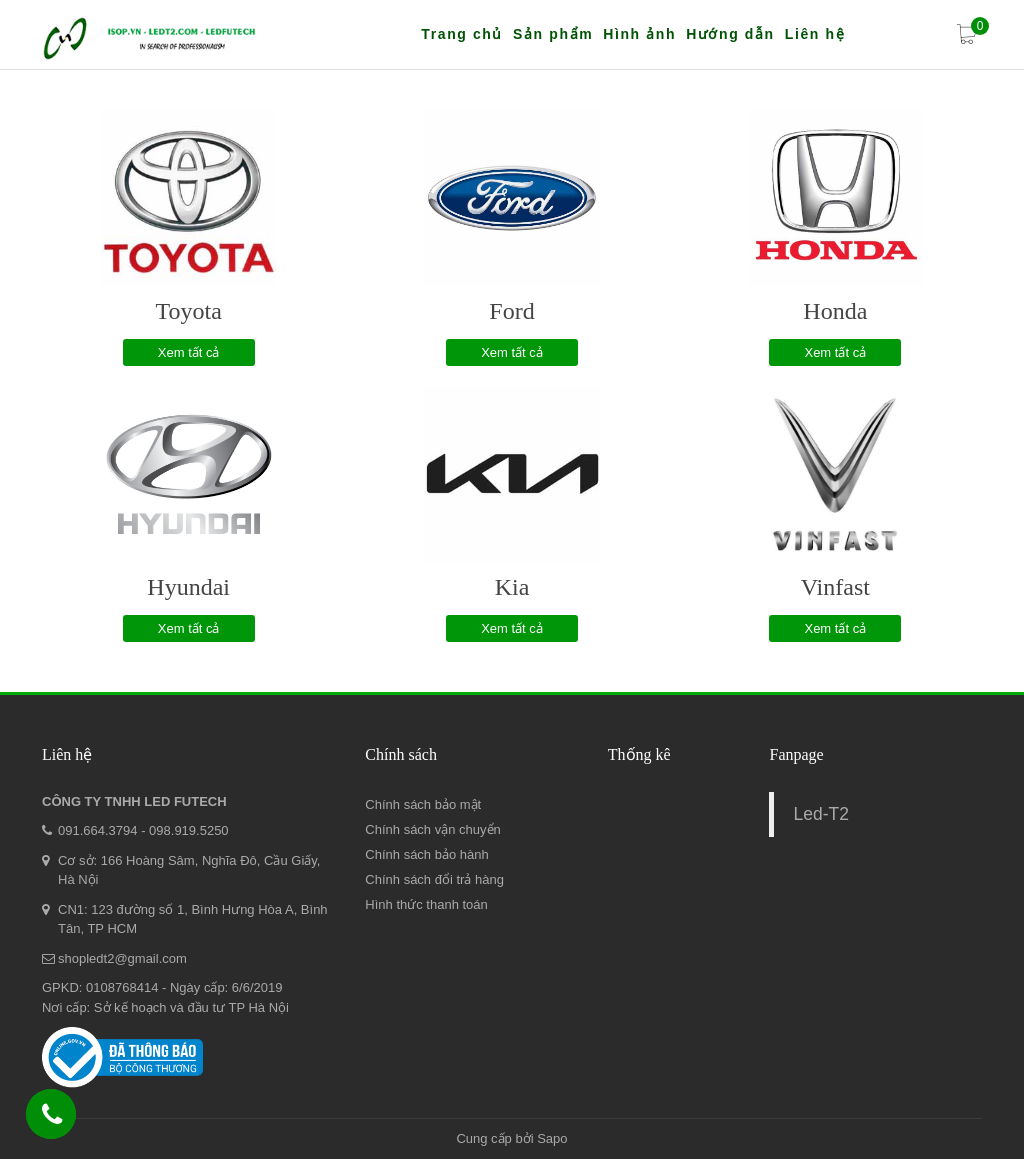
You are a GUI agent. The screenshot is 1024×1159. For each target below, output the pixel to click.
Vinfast (835, 587)
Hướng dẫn (730, 34)
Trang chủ (462, 34)
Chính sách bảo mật (423, 804)
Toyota (189, 311)
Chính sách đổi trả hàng (434, 879)
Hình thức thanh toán (426, 904)
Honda (835, 311)
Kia (512, 587)
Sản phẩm (553, 34)
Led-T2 (820, 814)
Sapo (552, 1138)
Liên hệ (815, 34)
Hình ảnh (639, 34)
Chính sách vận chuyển (432, 829)
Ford (511, 311)
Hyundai (188, 587)
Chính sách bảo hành (426, 854)
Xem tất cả (189, 352)
